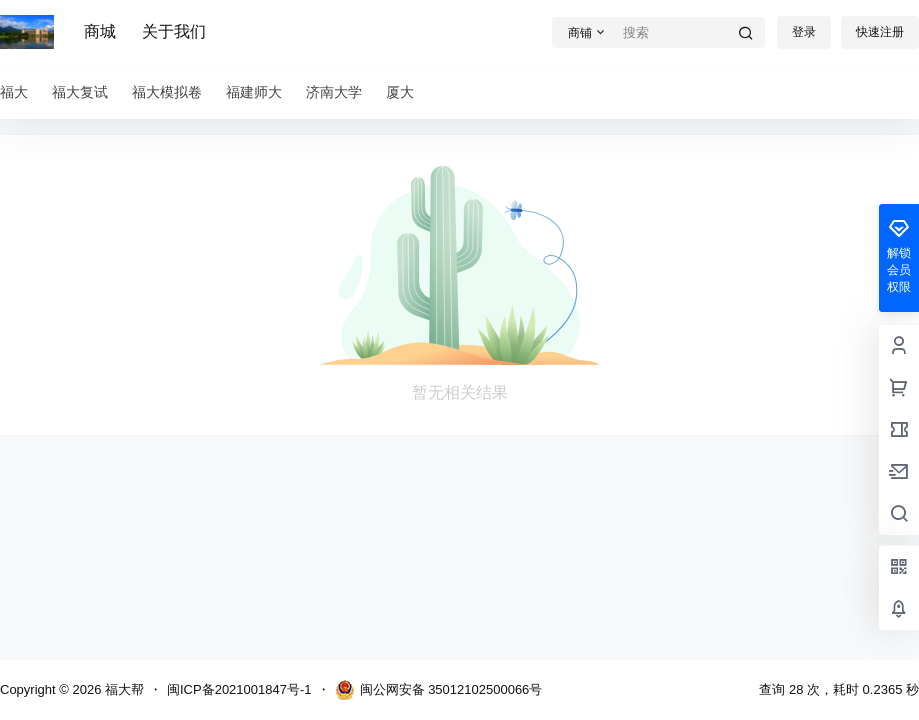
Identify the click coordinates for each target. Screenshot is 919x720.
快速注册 (880, 32)
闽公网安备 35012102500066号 (439, 690)
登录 (804, 32)
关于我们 (174, 31)
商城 (100, 31)
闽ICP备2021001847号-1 (239, 689)
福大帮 (122, 689)
